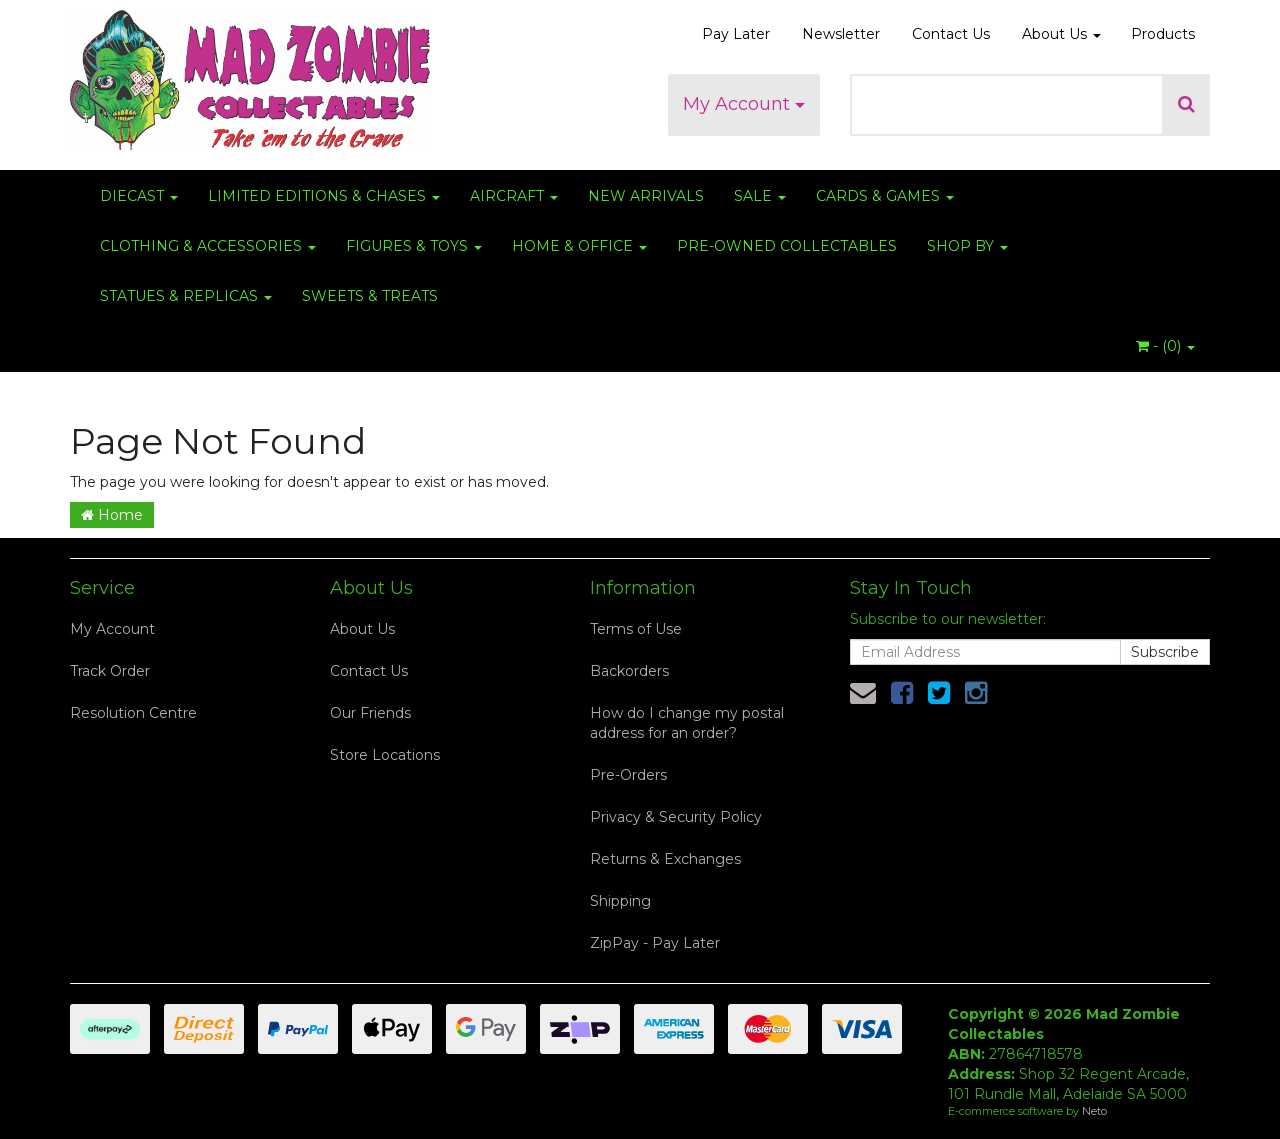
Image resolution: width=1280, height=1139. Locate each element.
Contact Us (951, 34)
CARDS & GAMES (885, 196)
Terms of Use (636, 629)
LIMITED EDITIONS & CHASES (324, 196)
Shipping (620, 901)
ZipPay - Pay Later (655, 943)
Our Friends (370, 713)
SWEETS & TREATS (370, 296)
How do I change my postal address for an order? (687, 723)
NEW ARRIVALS (646, 196)
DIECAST (139, 196)
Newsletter (841, 34)
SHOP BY (967, 246)
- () (1165, 346)
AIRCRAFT (514, 196)
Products (1163, 34)
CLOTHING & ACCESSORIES (208, 246)
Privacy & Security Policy (676, 817)
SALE (760, 196)
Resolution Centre (133, 713)
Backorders (629, 671)
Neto (1094, 1111)
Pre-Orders (628, 775)
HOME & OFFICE (579, 246)
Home (112, 515)
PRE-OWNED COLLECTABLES (787, 246)
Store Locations (385, 755)
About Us (1061, 34)
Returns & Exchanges (665, 859)
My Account (744, 104)
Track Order (110, 671)
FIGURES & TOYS (414, 246)
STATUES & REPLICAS (186, 296)
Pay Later (736, 34)
